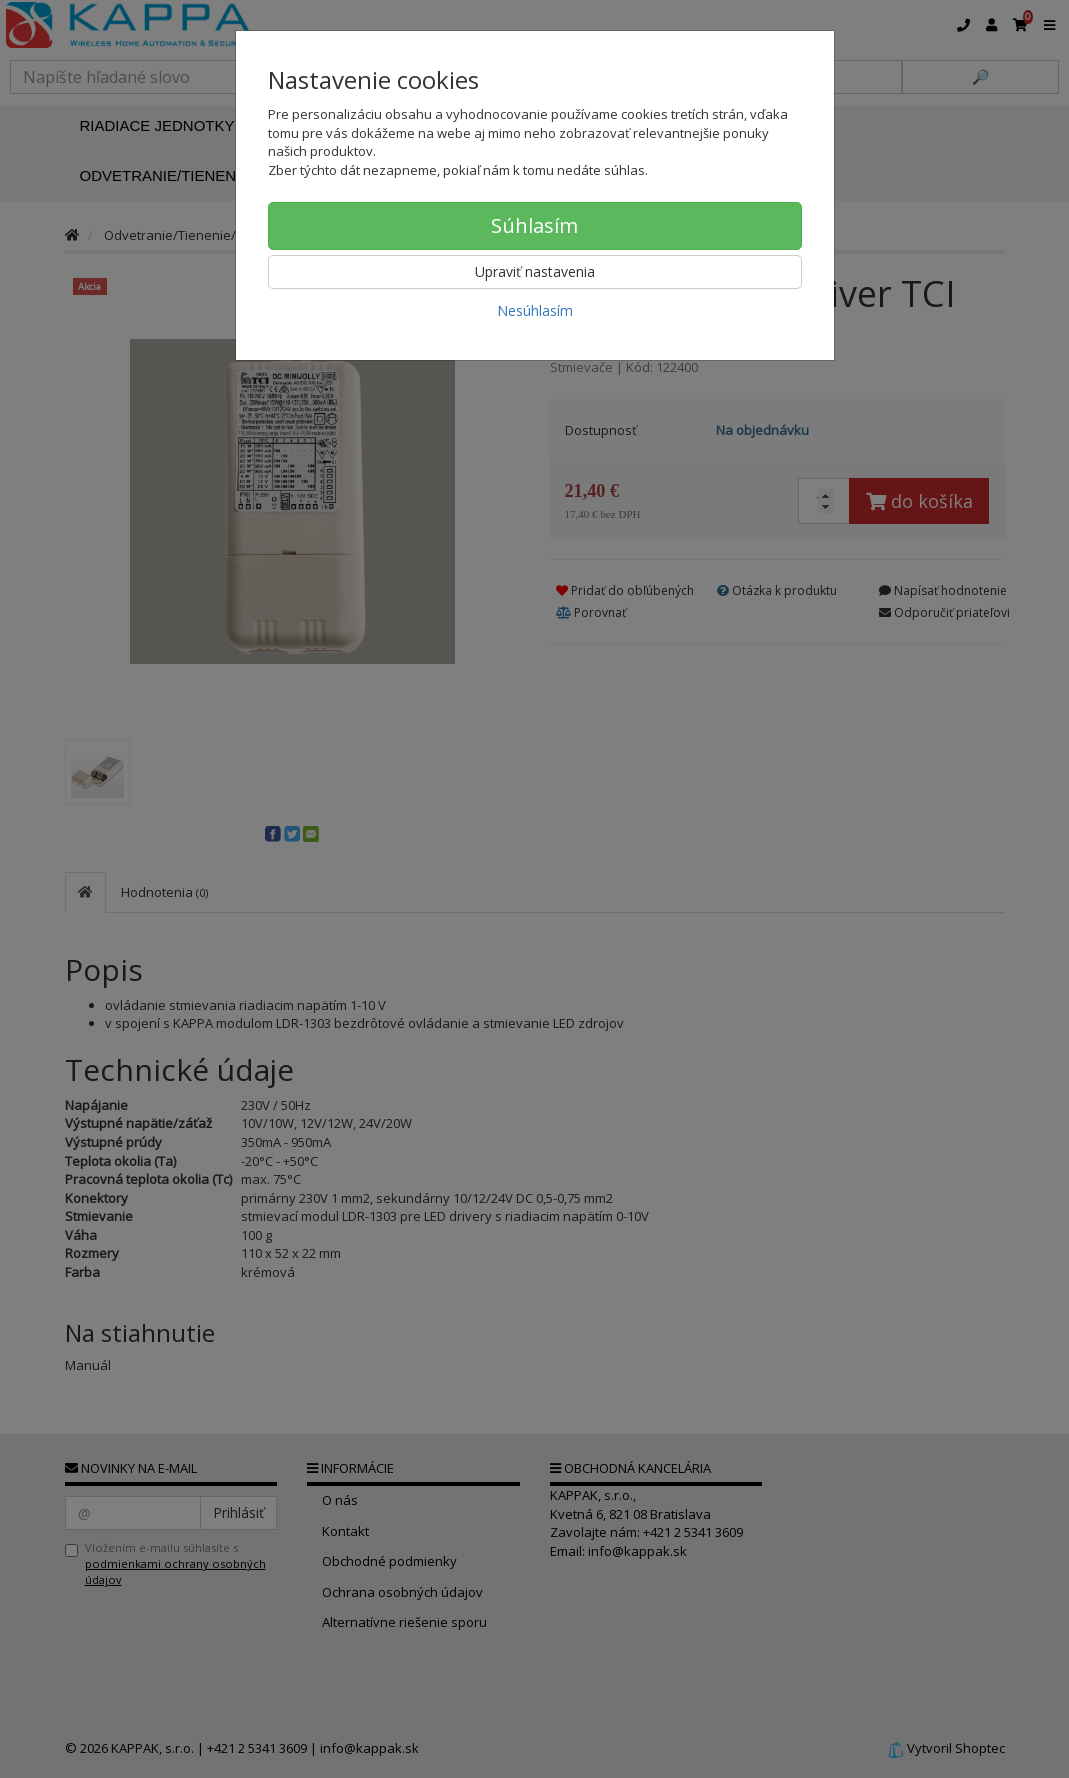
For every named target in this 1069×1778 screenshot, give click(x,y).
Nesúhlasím (535, 310)
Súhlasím (534, 225)
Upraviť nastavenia (535, 271)
